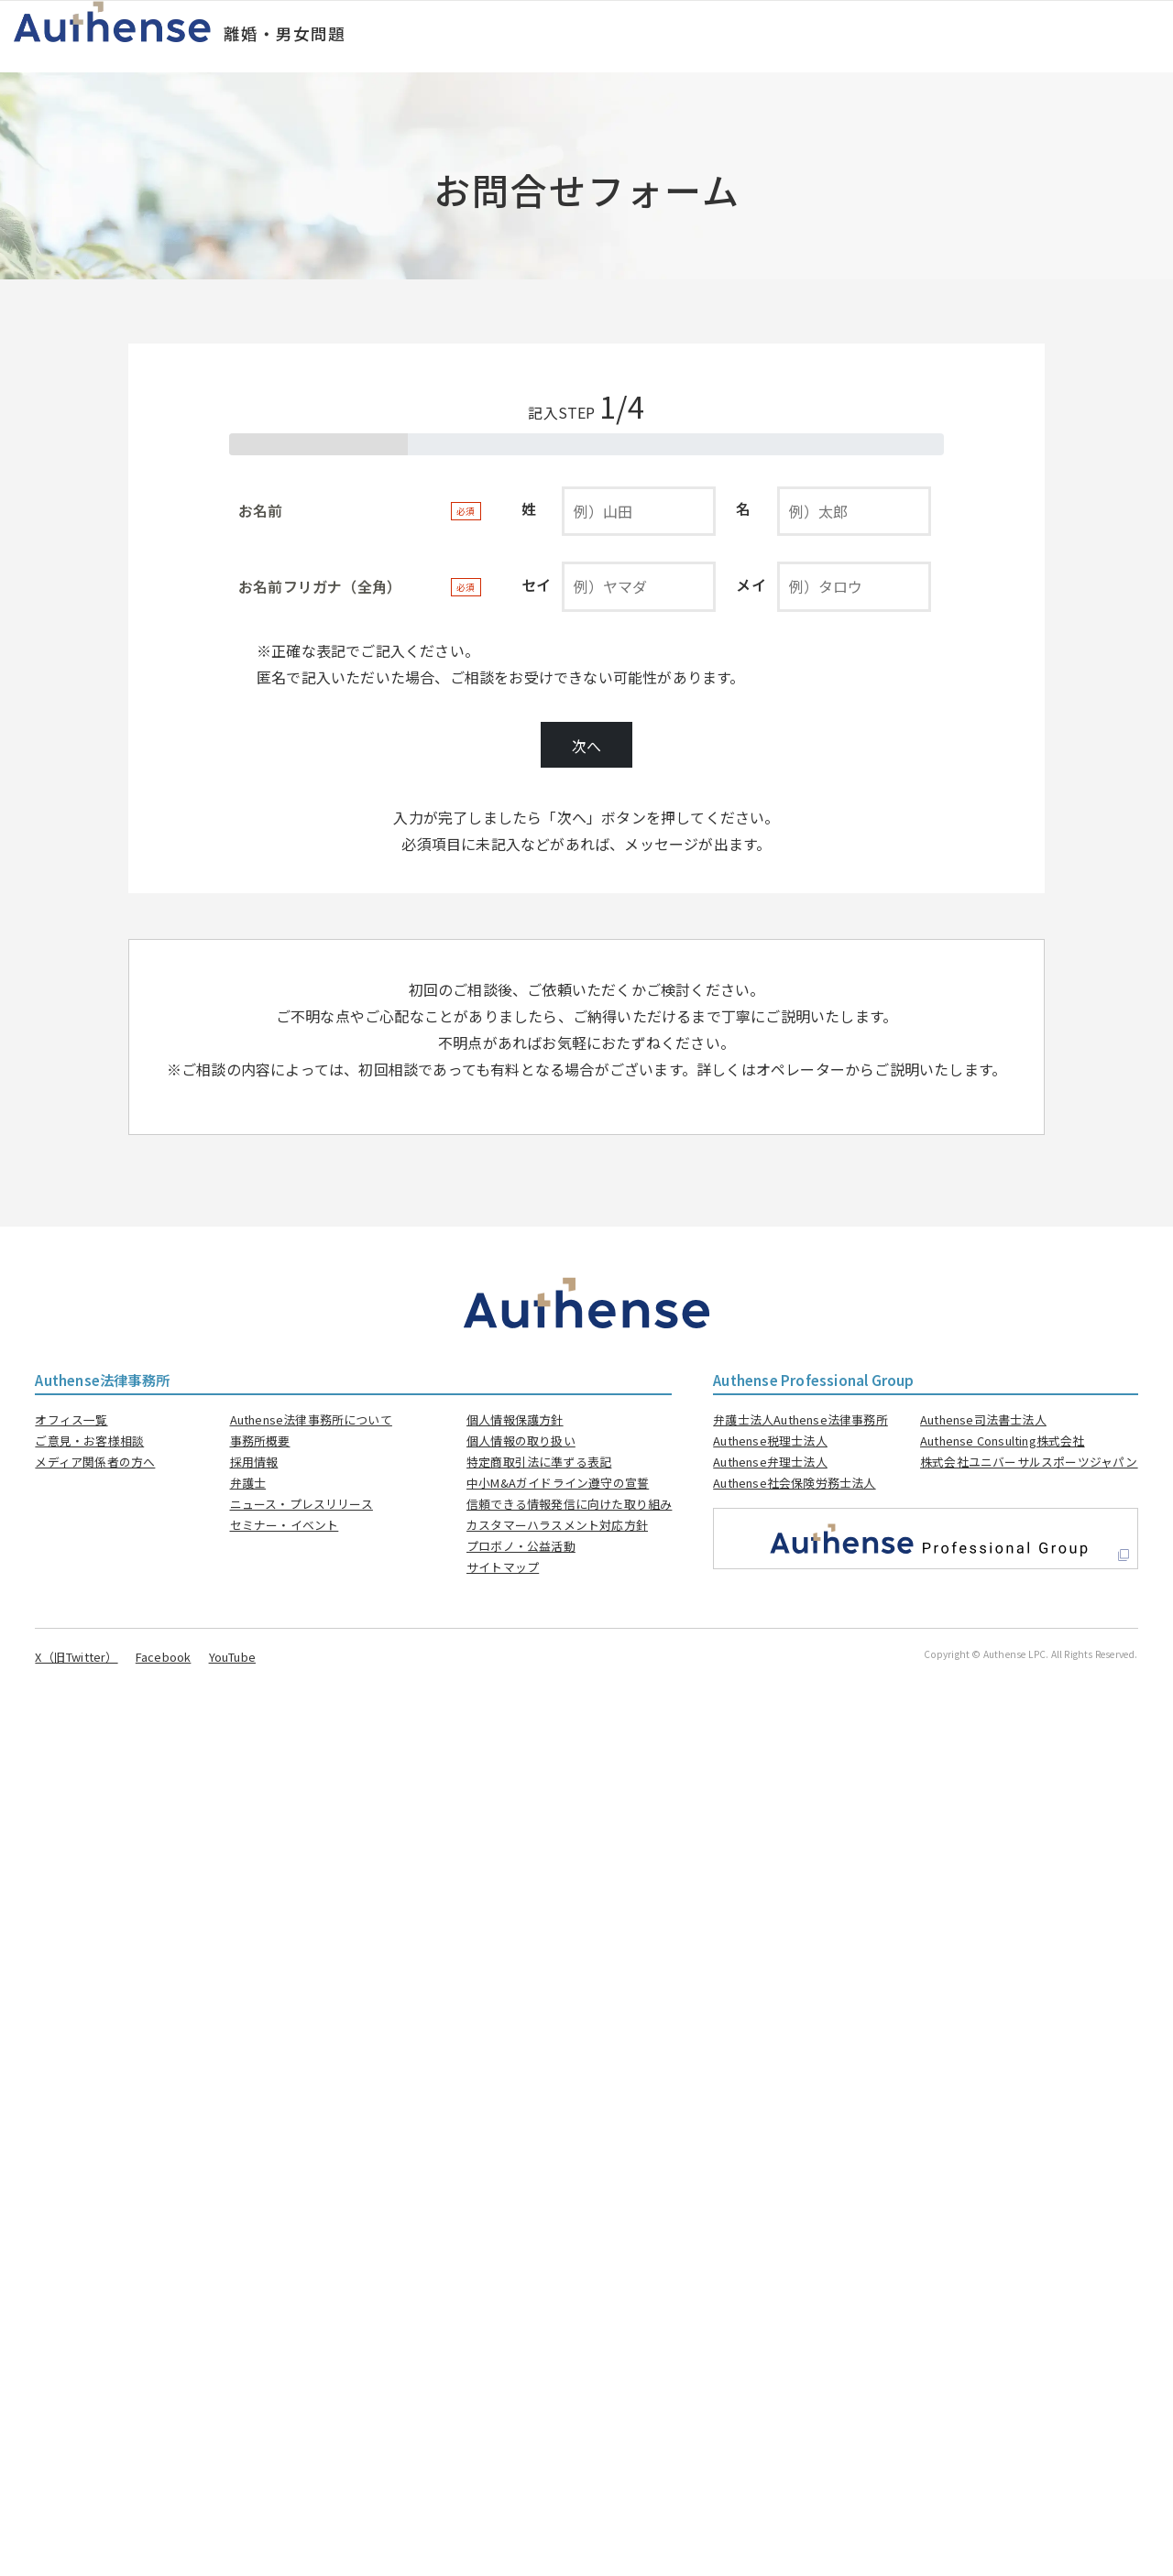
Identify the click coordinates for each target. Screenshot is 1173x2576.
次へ (586, 746)
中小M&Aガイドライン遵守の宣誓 (557, 1482)
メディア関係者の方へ (95, 1461)
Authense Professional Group (813, 1380)
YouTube (232, 1656)
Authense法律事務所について (311, 1419)
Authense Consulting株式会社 (1002, 1440)
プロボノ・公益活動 (521, 1546)
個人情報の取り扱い (521, 1440)
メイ (750, 584)
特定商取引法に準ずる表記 (538, 1461)
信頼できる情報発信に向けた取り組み (569, 1503)
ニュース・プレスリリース (301, 1503)
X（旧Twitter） (76, 1656)
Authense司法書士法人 (983, 1419)
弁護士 (248, 1482)
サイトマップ (502, 1567)
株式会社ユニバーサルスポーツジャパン (1029, 1461)
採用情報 (254, 1461)
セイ (536, 584)
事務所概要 (260, 1440)
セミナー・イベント (284, 1525)
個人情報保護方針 (515, 1419)
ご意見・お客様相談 (89, 1440)
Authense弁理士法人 (770, 1461)
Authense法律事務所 (102, 1380)
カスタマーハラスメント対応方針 (557, 1525)
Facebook (164, 1656)
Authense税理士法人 (770, 1440)
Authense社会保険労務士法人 (794, 1482)
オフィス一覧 (71, 1419)
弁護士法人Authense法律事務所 (800, 1419)
